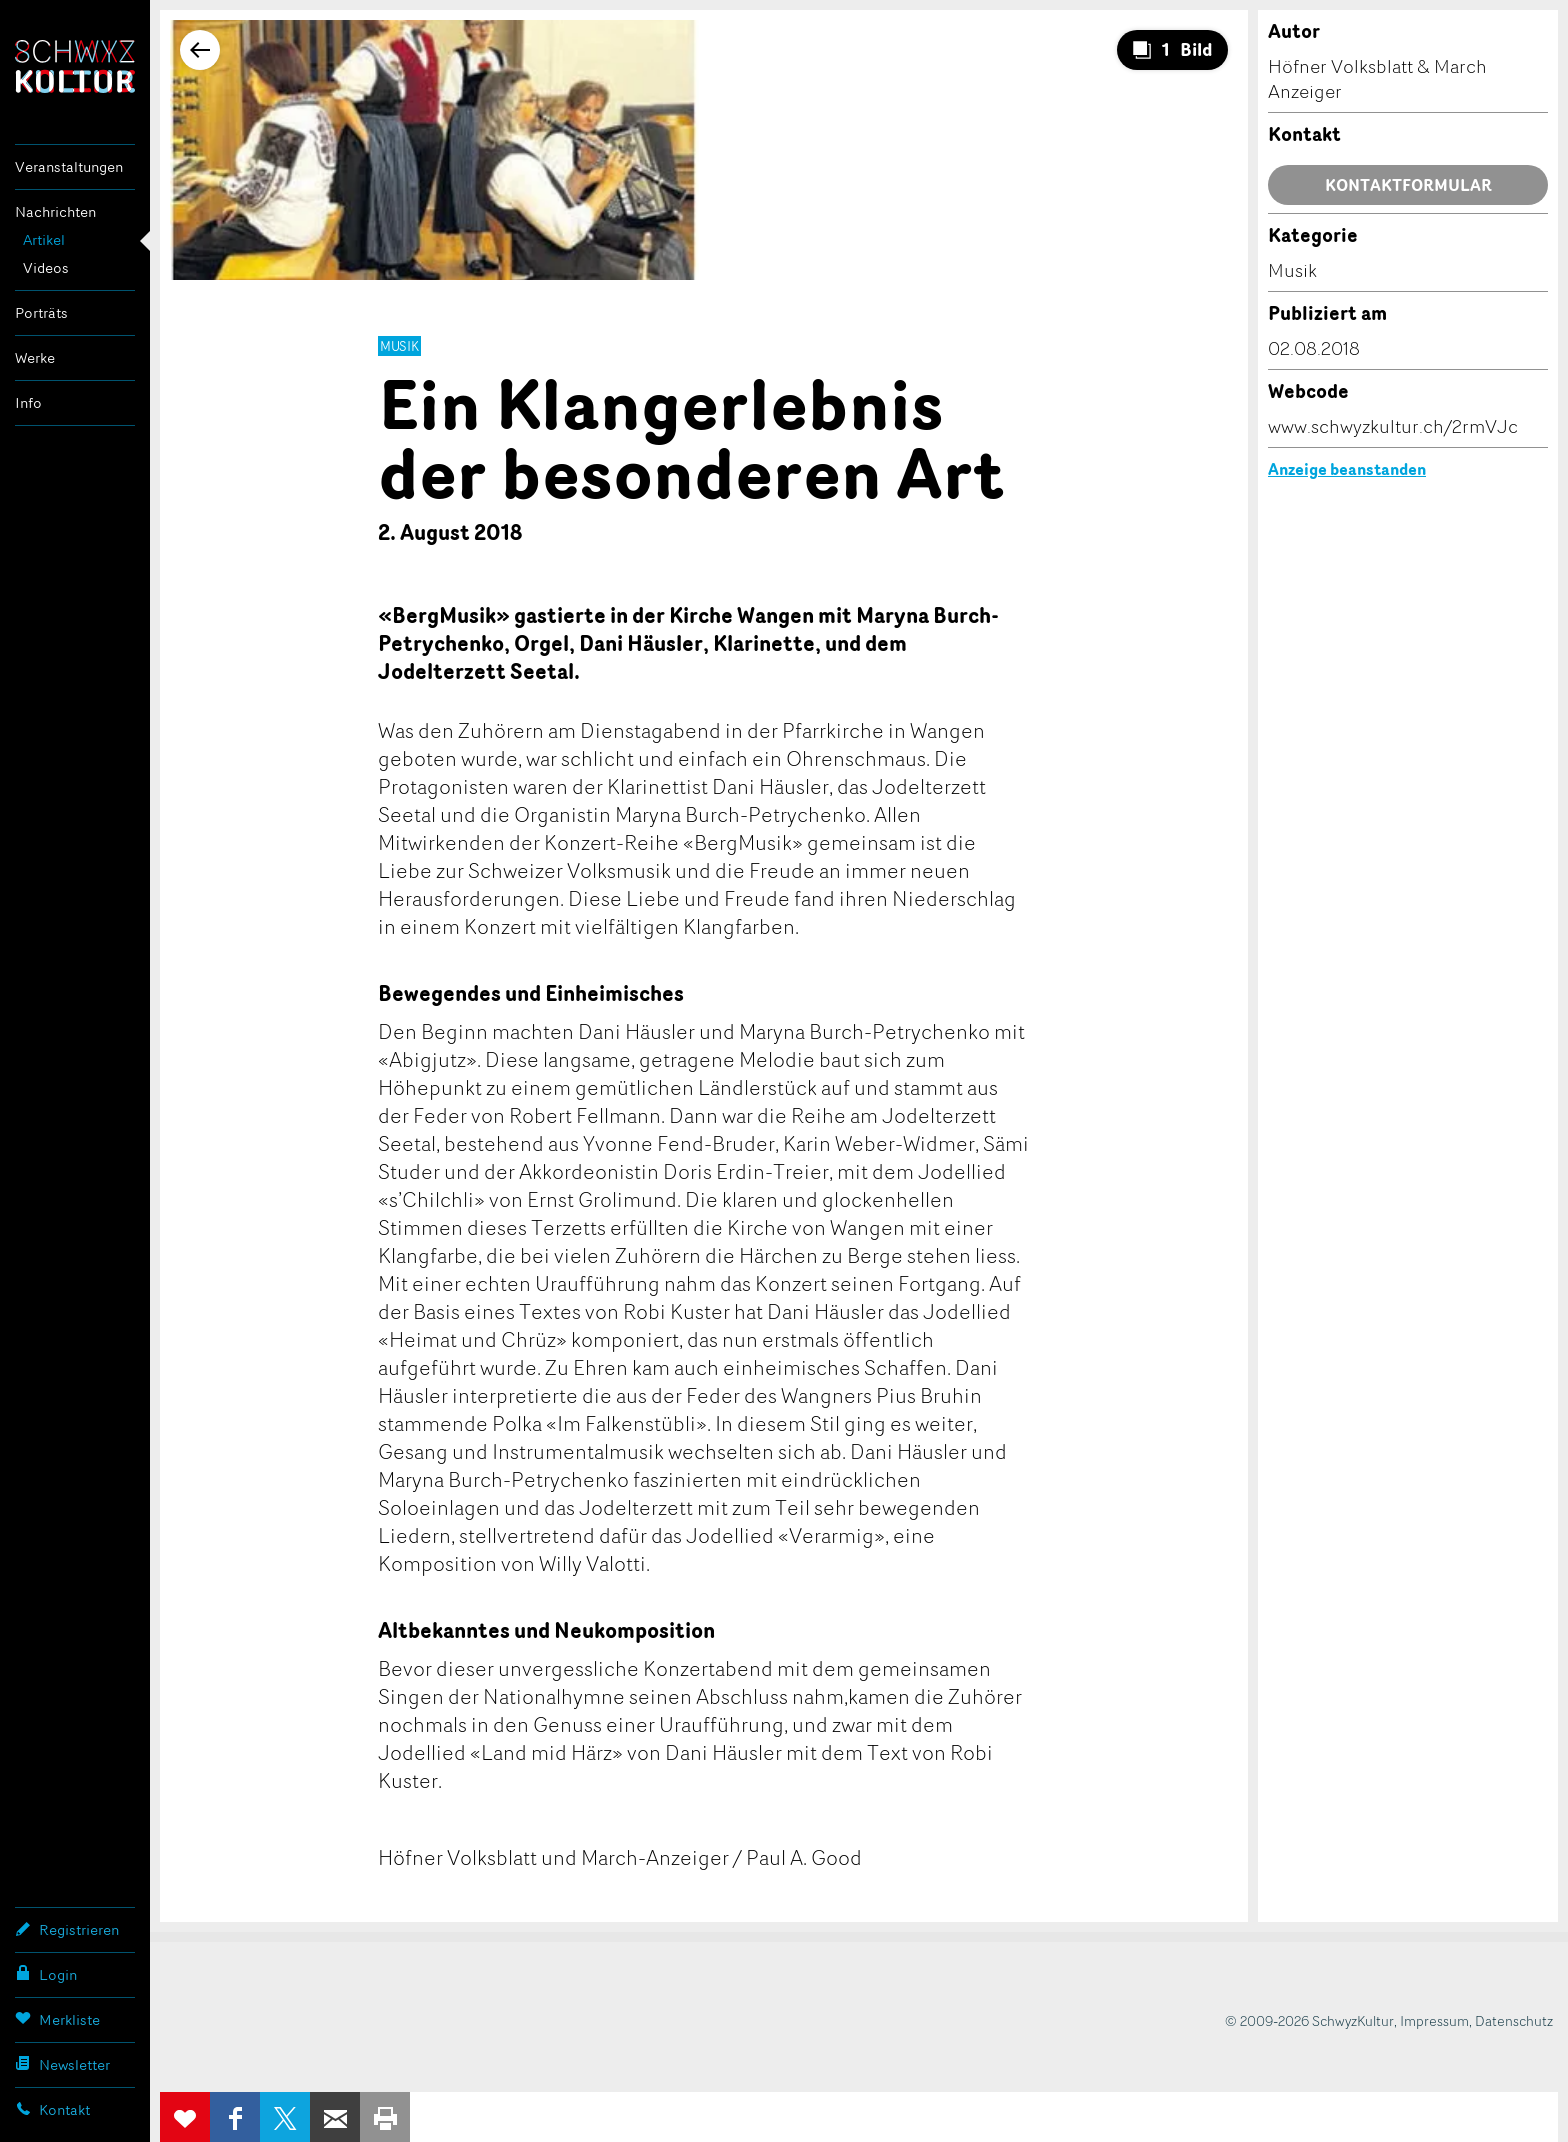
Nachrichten (55, 211)
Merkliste (57, 2019)
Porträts (41, 312)
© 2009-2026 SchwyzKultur (1309, 2020)
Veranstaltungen (69, 166)
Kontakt (52, 2109)
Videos (46, 267)
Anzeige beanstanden (1347, 469)
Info (28, 402)
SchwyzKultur (75, 66)
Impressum (1434, 2020)
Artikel (44, 239)
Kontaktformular (1408, 185)
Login (46, 1974)
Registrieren (67, 1929)
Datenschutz (1514, 2020)
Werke (35, 357)
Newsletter (62, 2064)
